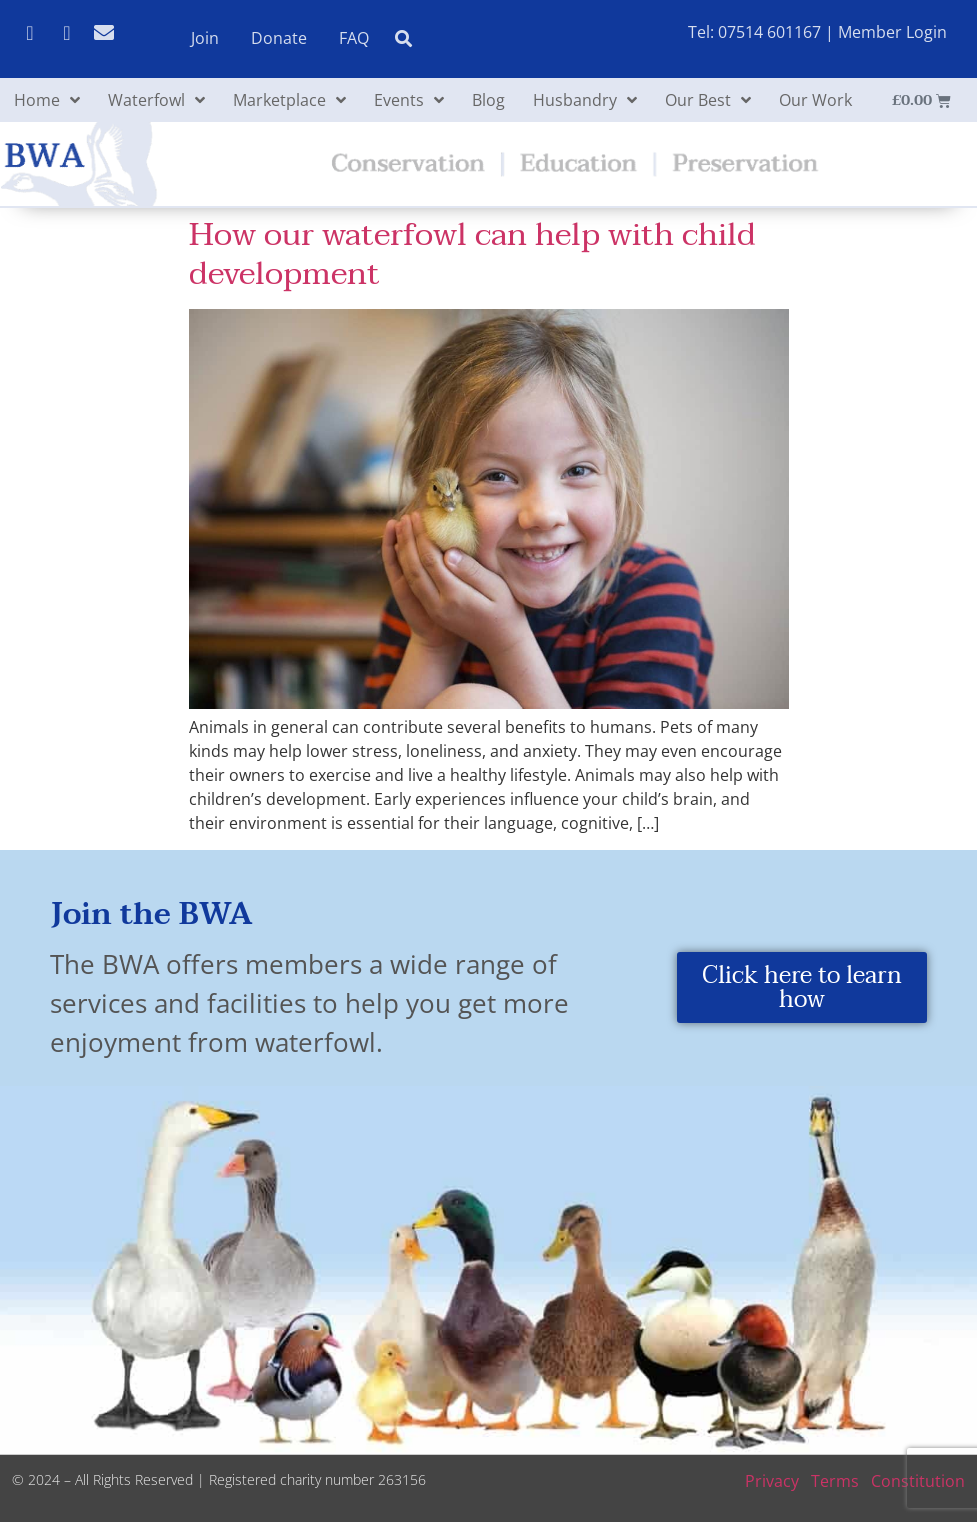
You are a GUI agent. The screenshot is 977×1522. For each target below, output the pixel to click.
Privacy (772, 1481)
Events (409, 100)
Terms (835, 1481)
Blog (488, 100)
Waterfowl (156, 100)
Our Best (708, 100)
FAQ (354, 38)
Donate (279, 38)
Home (47, 100)
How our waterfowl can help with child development (472, 253)
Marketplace (289, 100)
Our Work (815, 100)
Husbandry (585, 100)
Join (205, 38)
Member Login (892, 32)
